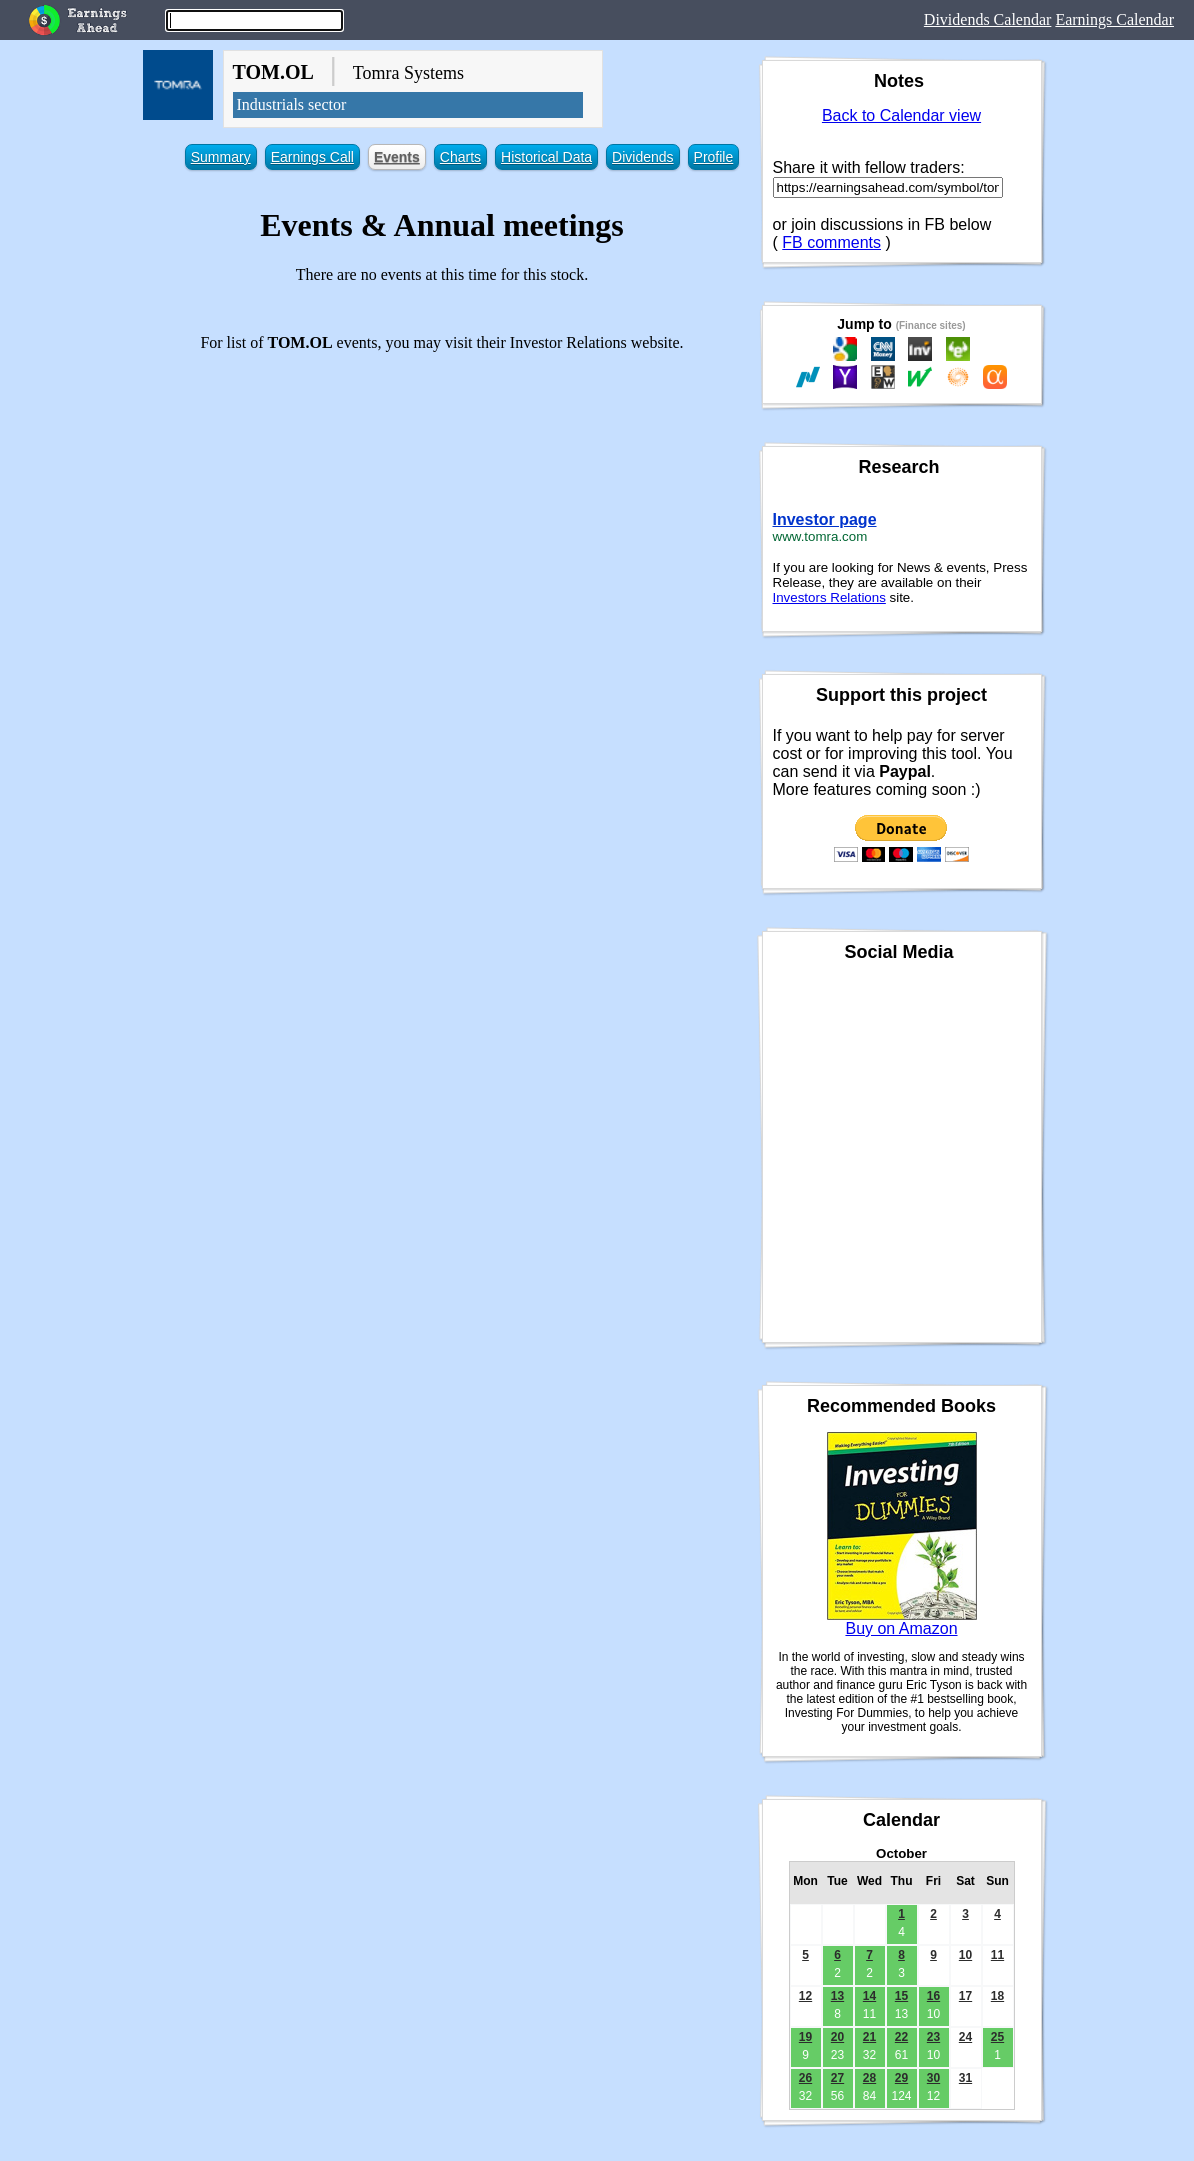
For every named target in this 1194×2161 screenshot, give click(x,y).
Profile (714, 157)
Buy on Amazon (901, 1628)
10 (965, 1955)
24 (965, 2037)
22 (901, 2037)
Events (397, 157)
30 (933, 2078)
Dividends (642, 157)
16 (933, 1996)
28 (869, 2078)
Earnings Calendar (1114, 19)
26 (805, 2078)
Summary (221, 157)
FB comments (831, 242)
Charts (460, 157)
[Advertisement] (442, 508)
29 (901, 2078)
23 (933, 2037)
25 (997, 2037)
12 (805, 1996)
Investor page (825, 519)
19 (805, 2037)
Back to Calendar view (901, 115)
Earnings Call (312, 157)
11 (997, 1955)
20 (837, 2037)
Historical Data (546, 157)
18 (997, 1996)
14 (869, 1996)
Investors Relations (829, 597)
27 (837, 2078)
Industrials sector (292, 104)
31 (965, 2078)
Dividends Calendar (988, 19)
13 (837, 1996)
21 (869, 2037)
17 (965, 1996)
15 (901, 1996)
